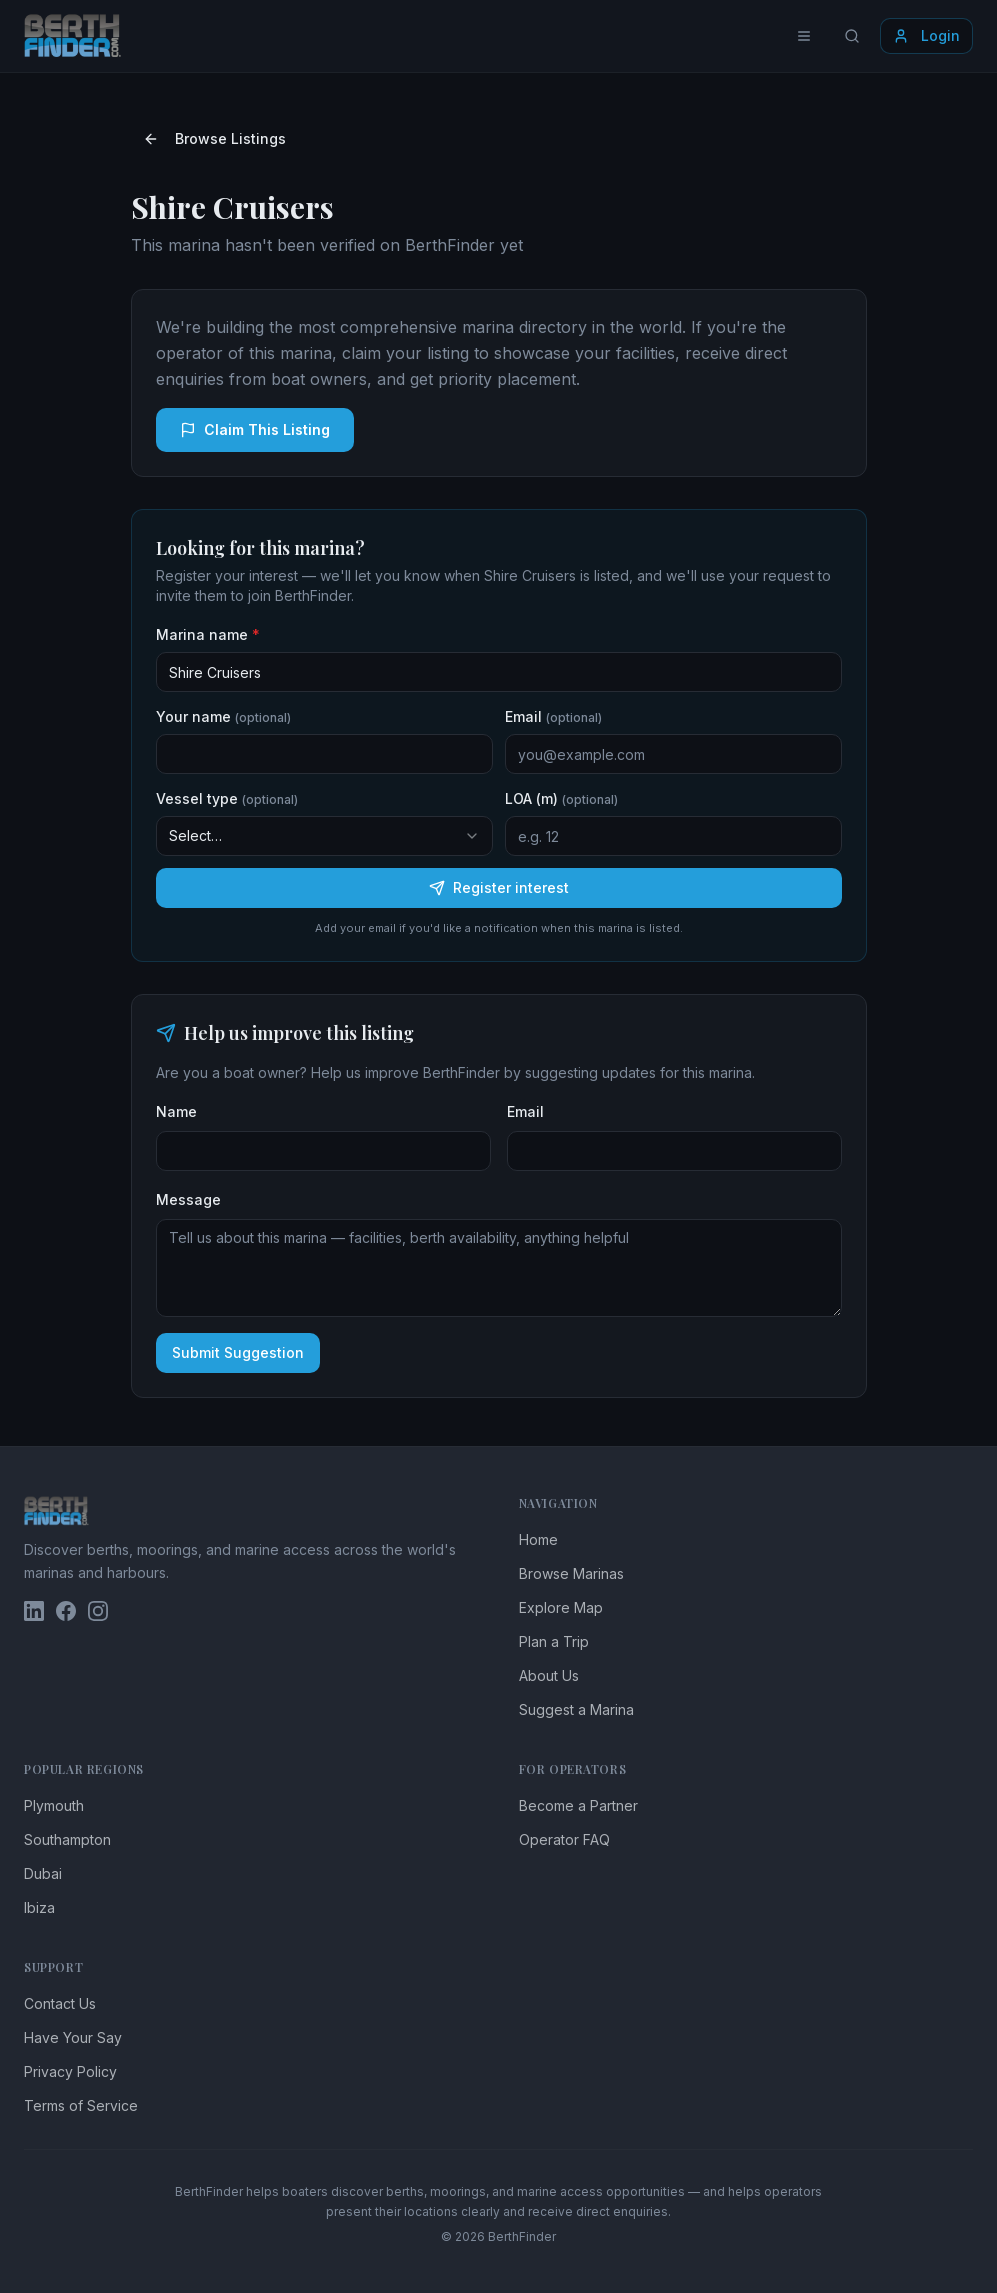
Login (926, 35)
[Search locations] (852, 36)
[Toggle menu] (804, 36)
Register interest (499, 887)
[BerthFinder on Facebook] (66, 1611)
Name (176, 1111)
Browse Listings (214, 138)
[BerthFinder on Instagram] (98, 1611)
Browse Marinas (571, 1573)
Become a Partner (578, 1805)
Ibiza (39, 1907)
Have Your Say (73, 2037)
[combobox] (324, 836)
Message (188, 1199)
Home (538, 1539)
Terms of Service (81, 2105)
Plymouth (54, 1805)
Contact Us (60, 2003)
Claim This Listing (255, 429)
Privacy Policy (70, 2071)
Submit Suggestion (238, 1352)
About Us (549, 1675)
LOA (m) (561, 798)
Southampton (67, 1839)
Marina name (208, 634)
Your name (223, 716)
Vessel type (227, 798)
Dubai (43, 1873)
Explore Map (561, 1607)
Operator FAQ (564, 1839)
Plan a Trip (554, 1641)
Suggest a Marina (576, 1709)
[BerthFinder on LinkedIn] (34, 1611)
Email (553, 716)
